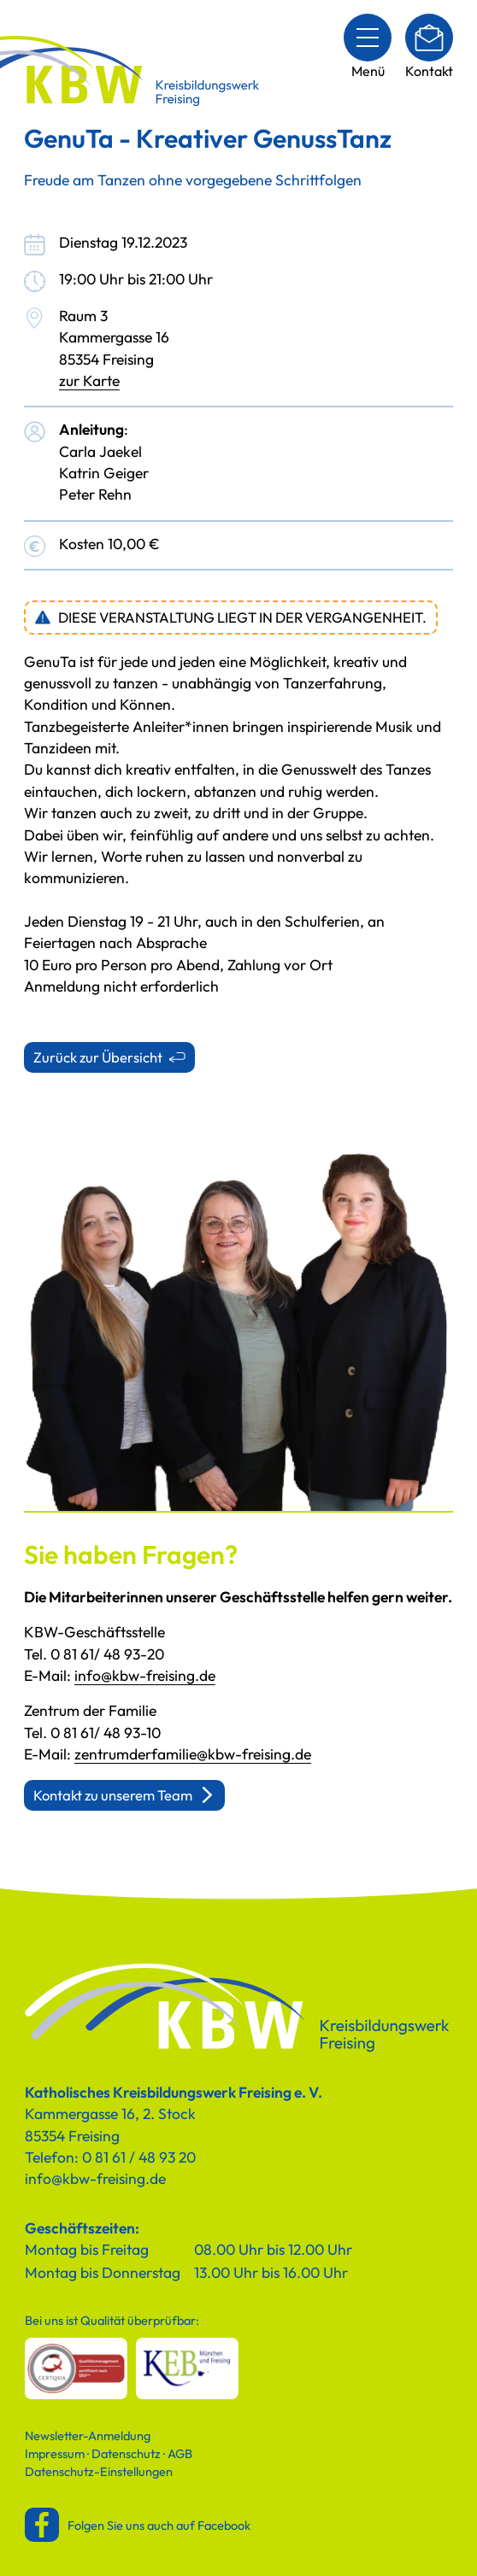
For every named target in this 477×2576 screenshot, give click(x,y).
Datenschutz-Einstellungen (99, 2471)
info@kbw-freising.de (144, 1675)
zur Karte (89, 381)
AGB (180, 2453)
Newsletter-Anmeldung (87, 2435)
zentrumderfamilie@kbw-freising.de (192, 1754)
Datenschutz (126, 2453)
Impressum (55, 2453)
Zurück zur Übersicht (97, 1057)
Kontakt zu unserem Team (112, 1795)
